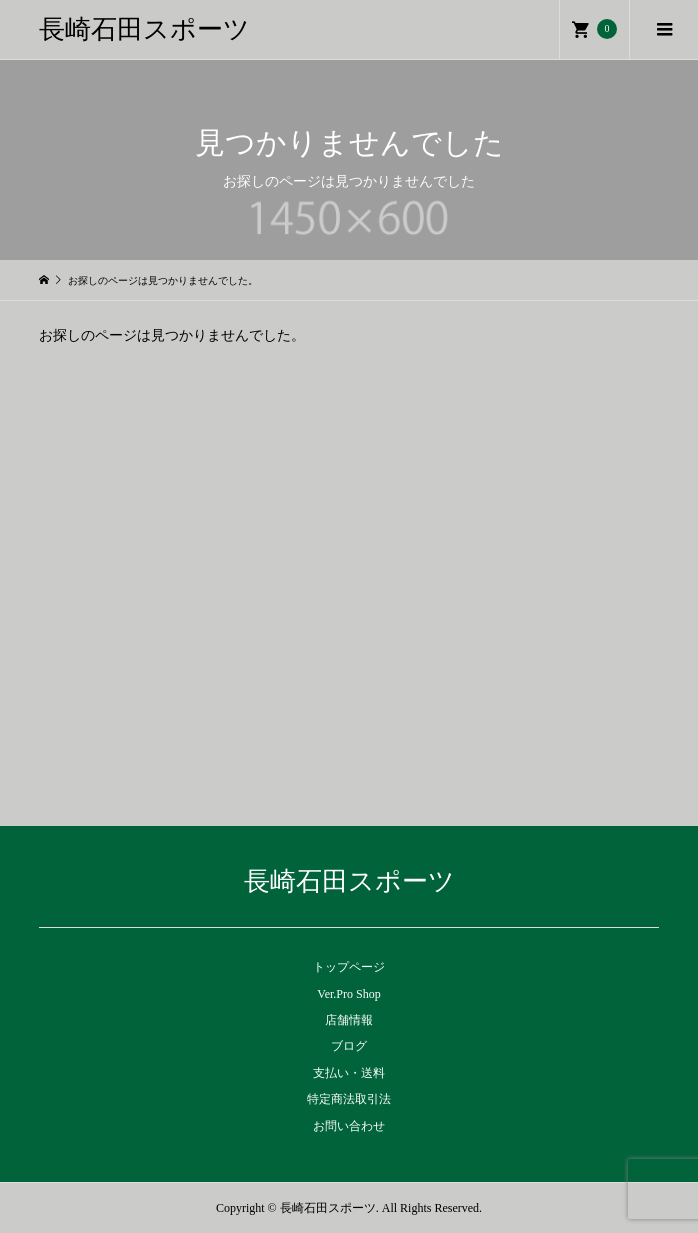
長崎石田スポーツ (144, 29)
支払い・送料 (349, 1073)
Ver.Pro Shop (348, 994)
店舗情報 (349, 1020)
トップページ (349, 967)
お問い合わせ (349, 1126)
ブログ (349, 1046)
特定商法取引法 (349, 1099)
